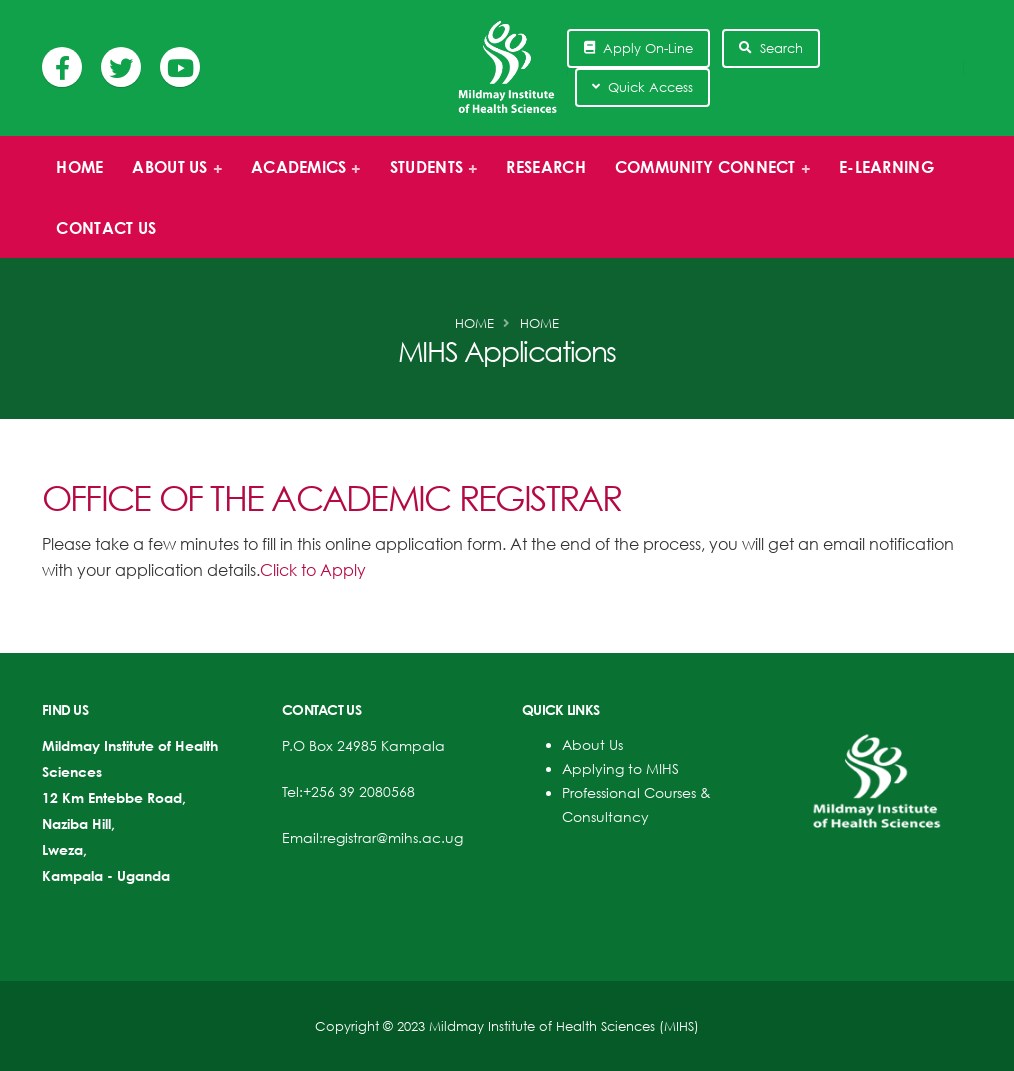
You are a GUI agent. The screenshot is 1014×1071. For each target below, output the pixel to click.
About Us (592, 744)
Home (79, 167)
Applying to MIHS (620, 768)
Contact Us (106, 228)
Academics (300, 177)
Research (545, 167)
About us (171, 177)
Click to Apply (313, 570)
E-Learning (886, 167)
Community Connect (706, 177)
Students (427, 177)
